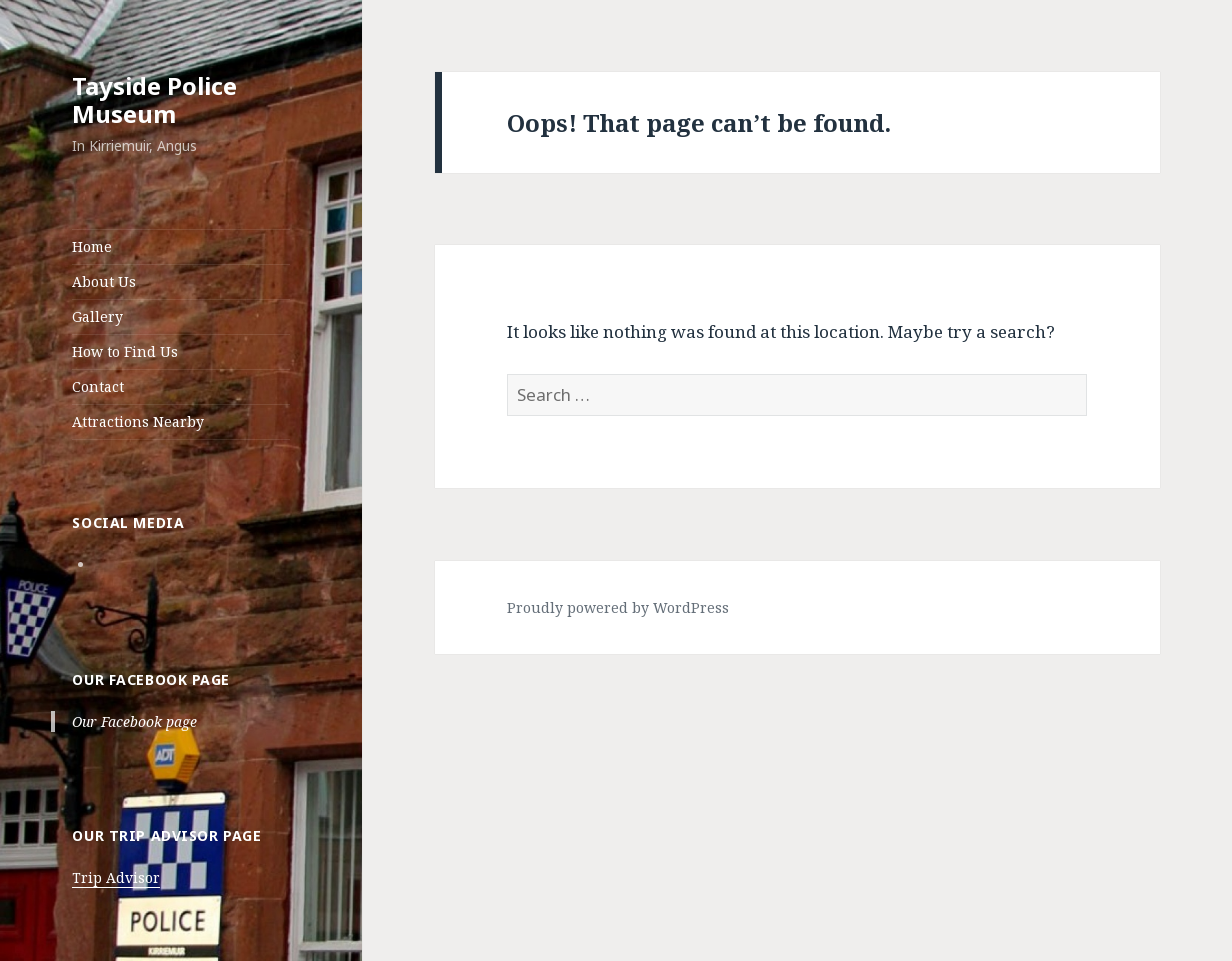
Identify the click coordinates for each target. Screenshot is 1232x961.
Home (92, 246)
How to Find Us (125, 351)
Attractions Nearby (138, 421)
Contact (98, 386)
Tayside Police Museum (154, 99)
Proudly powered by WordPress (618, 607)
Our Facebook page (151, 679)
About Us (104, 281)
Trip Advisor (116, 877)
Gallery (97, 316)
